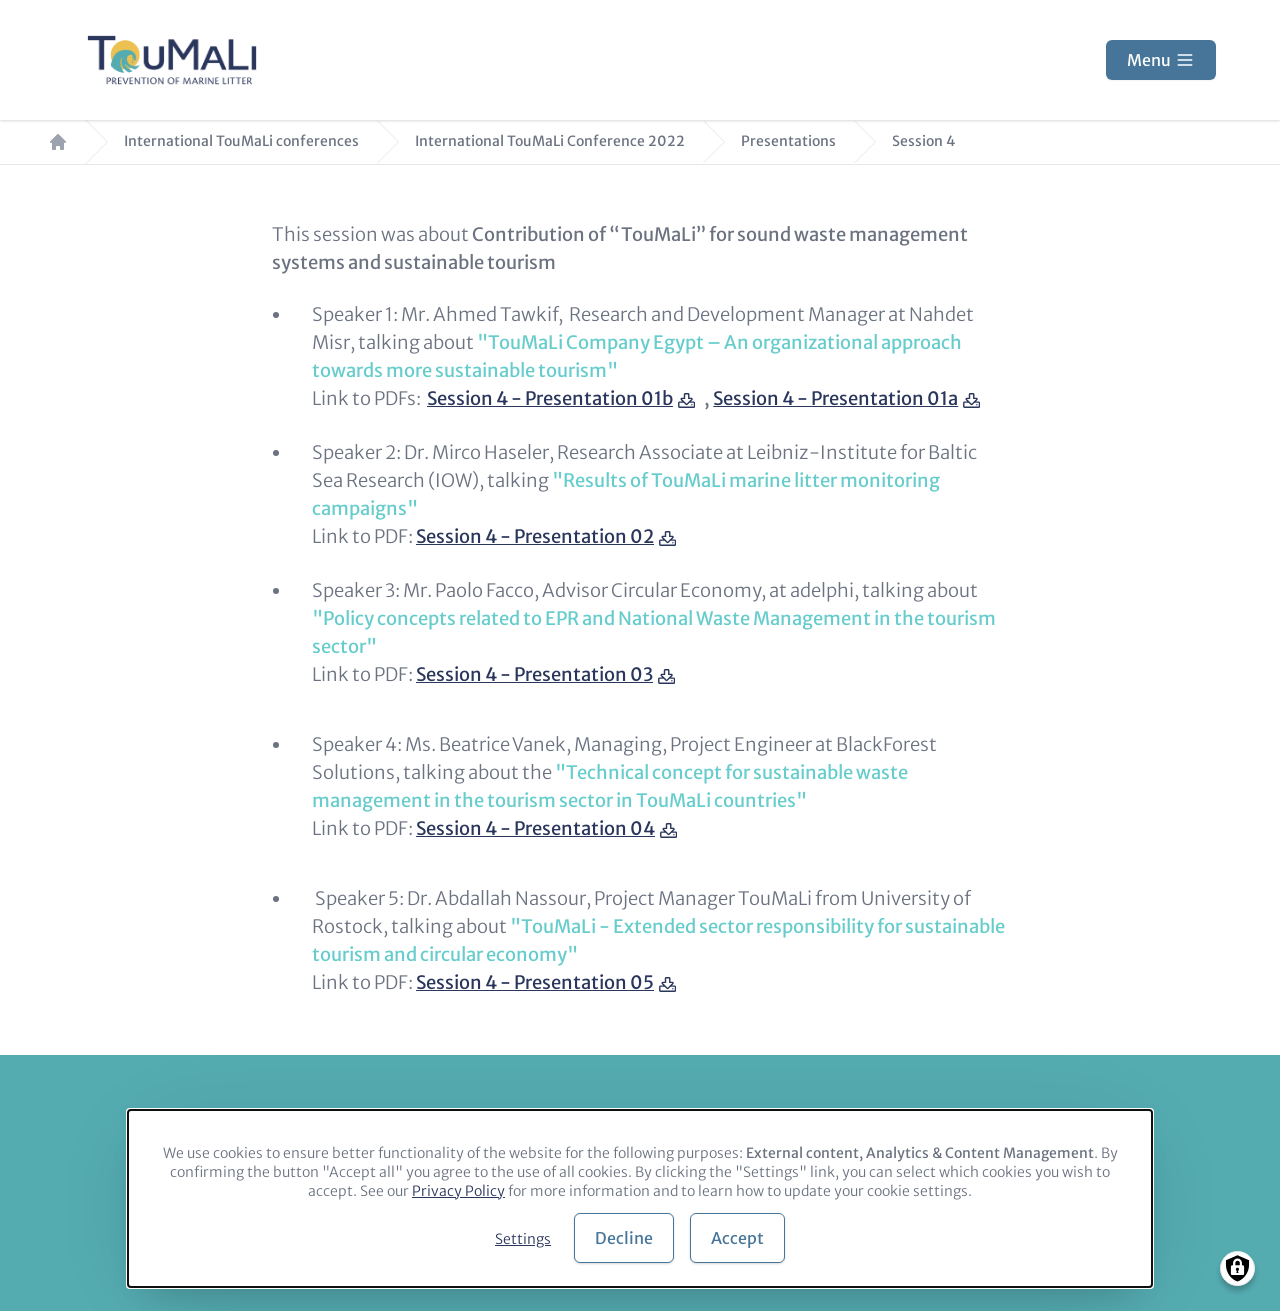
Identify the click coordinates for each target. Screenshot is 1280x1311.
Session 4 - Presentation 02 (535, 536)
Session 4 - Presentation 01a (835, 398)
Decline (624, 1238)
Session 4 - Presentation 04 (535, 828)
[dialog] (640, 1198)
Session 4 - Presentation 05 (535, 982)
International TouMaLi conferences (241, 141)
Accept (737, 1238)
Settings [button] (523, 1239)
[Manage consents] (1237, 1268)
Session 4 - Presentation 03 (534, 674)
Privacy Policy (458, 1191)
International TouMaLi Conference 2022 (550, 141)
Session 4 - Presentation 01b (550, 398)
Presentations (788, 141)
